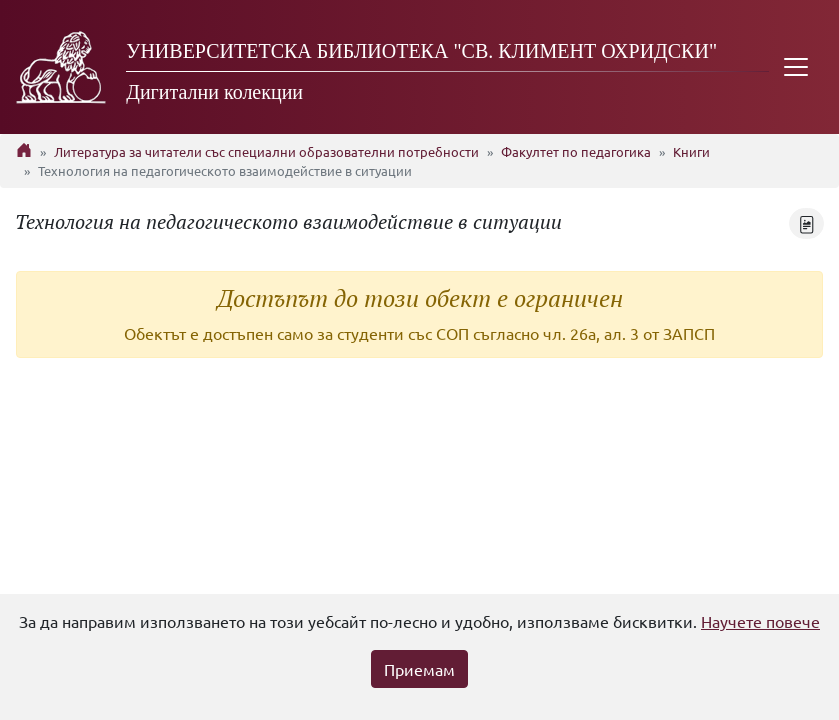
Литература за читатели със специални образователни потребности (266, 151)
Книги (691, 151)
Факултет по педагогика (576, 151)
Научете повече (760, 621)
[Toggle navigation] (796, 67)
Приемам (419, 669)
